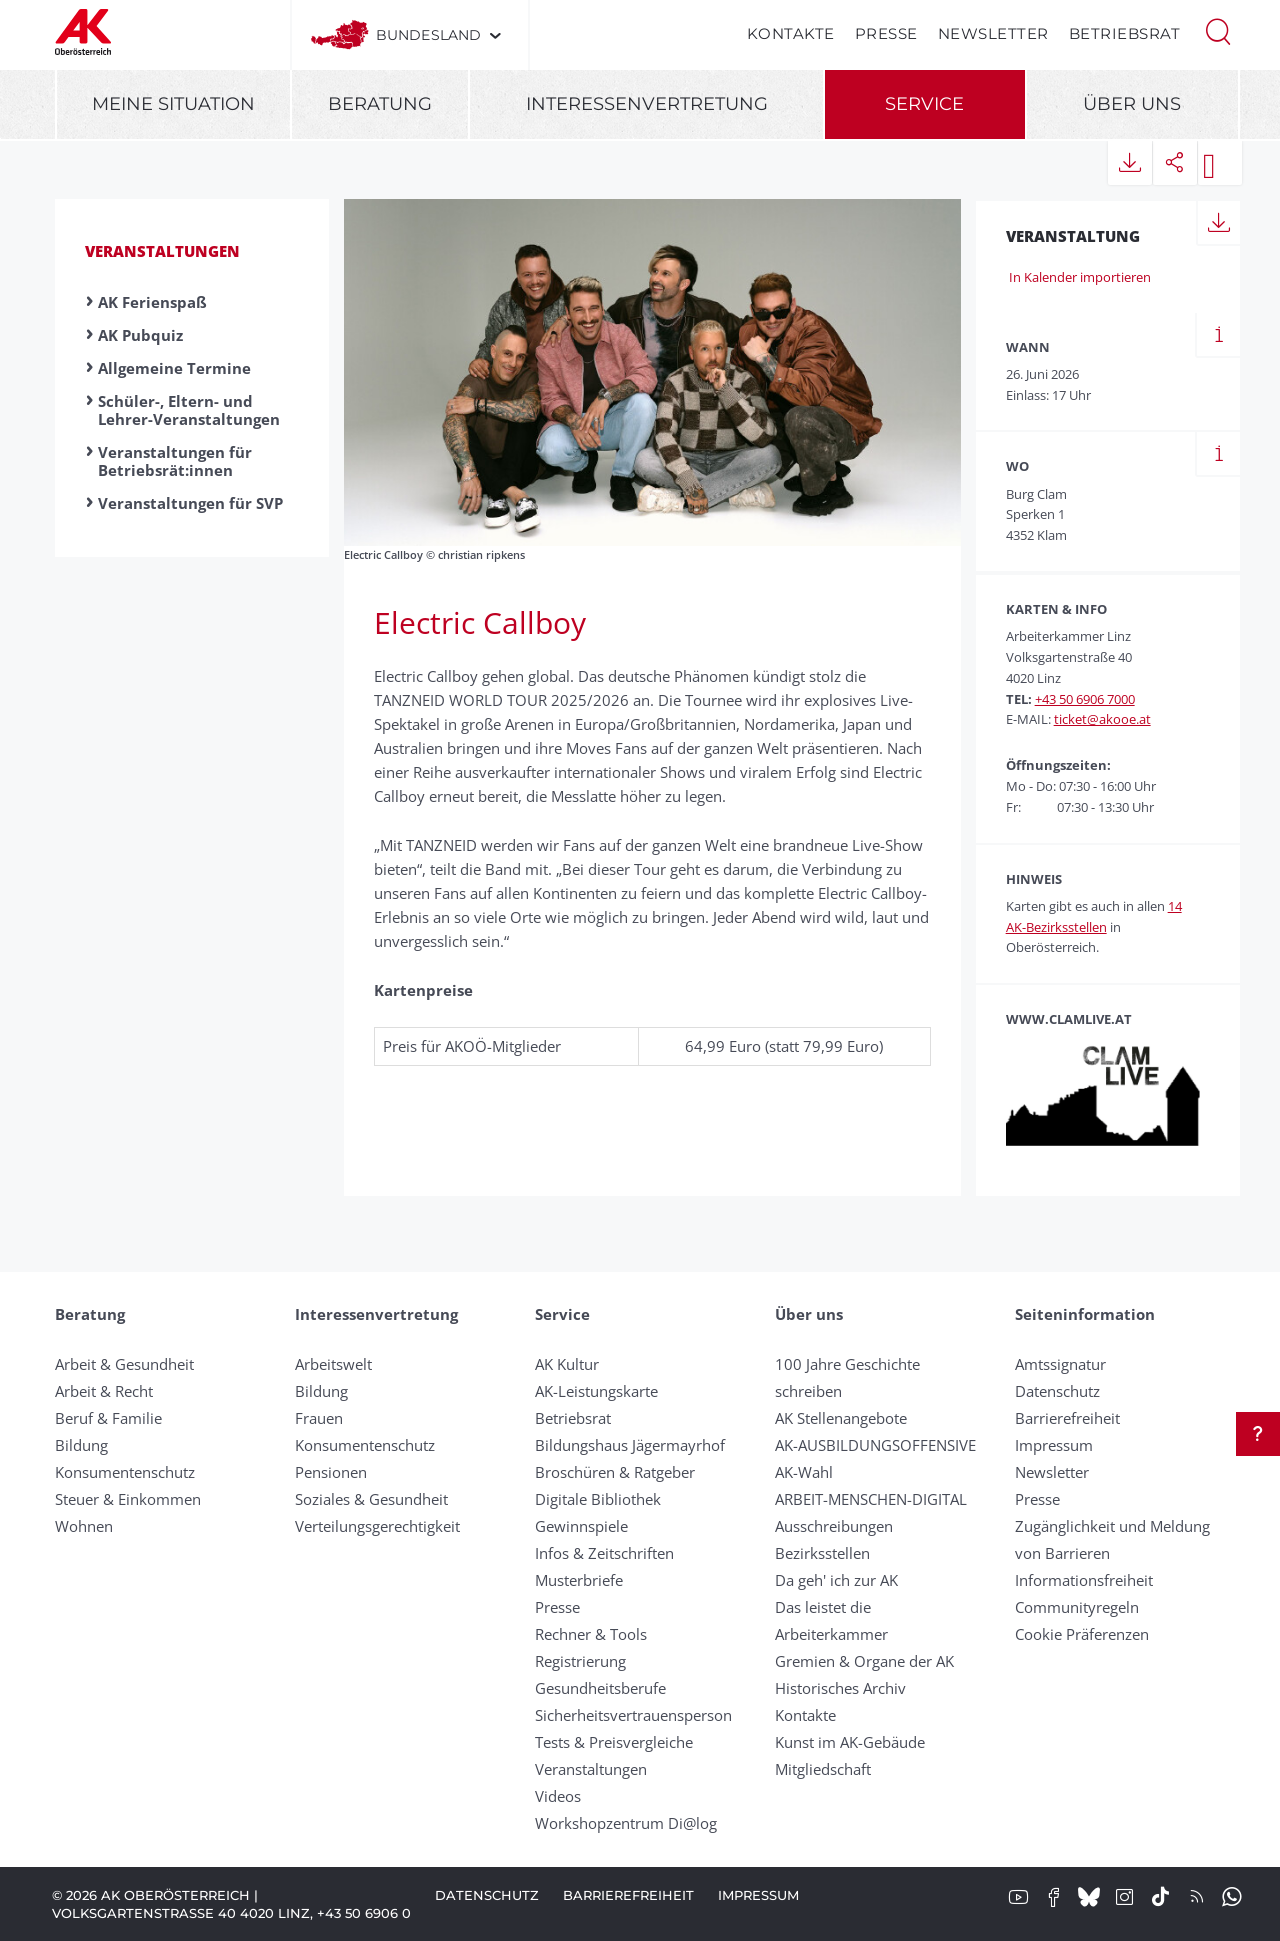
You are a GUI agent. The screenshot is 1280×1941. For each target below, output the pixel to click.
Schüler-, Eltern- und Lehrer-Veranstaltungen (189, 410)
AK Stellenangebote (841, 1418)
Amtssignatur (1060, 1364)
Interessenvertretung (647, 104)
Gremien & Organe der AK (864, 1661)
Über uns (1132, 104)
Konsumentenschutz (125, 1472)
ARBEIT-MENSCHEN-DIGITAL (871, 1499)
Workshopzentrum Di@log (626, 1823)
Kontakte (791, 33)
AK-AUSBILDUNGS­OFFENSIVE (875, 1445)
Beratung (380, 104)
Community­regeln (1077, 1607)
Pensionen (331, 1472)
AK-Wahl (804, 1472)
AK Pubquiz (140, 335)
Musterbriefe (579, 1580)
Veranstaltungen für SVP (190, 503)
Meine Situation (173, 104)
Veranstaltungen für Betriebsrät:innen (175, 461)
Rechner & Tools (591, 1634)
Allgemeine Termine (174, 368)
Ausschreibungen (834, 1526)
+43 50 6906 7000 (1085, 699)
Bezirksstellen (822, 1553)
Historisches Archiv (840, 1688)
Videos (558, 1796)
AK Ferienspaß (152, 302)
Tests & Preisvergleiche (614, 1742)
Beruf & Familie (108, 1418)
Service (924, 104)
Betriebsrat (1125, 33)
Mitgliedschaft (823, 1769)
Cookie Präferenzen (1082, 1634)
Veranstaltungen (162, 251)
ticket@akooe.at (1102, 719)
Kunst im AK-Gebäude (850, 1742)
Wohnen (84, 1526)
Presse (886, 33)
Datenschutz (1057, 1391)
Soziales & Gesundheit (371, 1499)
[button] (1218, 30)
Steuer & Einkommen (128, 1499)
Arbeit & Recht (104, 1391)
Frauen (319, 1418)
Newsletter (993, 33)
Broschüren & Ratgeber (615, 1472)
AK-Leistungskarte (596, 1391)
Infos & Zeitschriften (604, 1553)
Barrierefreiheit (1067, 1418)
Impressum (1054, 1445)
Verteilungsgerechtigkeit (377, 1526)
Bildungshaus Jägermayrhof (630, 1445)
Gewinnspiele (581, 1526)
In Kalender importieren (1078, 277)
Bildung (81, 1445)
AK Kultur (567, 1364)
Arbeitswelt (333, 1364)
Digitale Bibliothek (598, 1499)
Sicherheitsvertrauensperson (633, 1715)
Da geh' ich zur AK (836, 1580)
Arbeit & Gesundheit (124, 1364)
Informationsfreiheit (1084, 1580)
